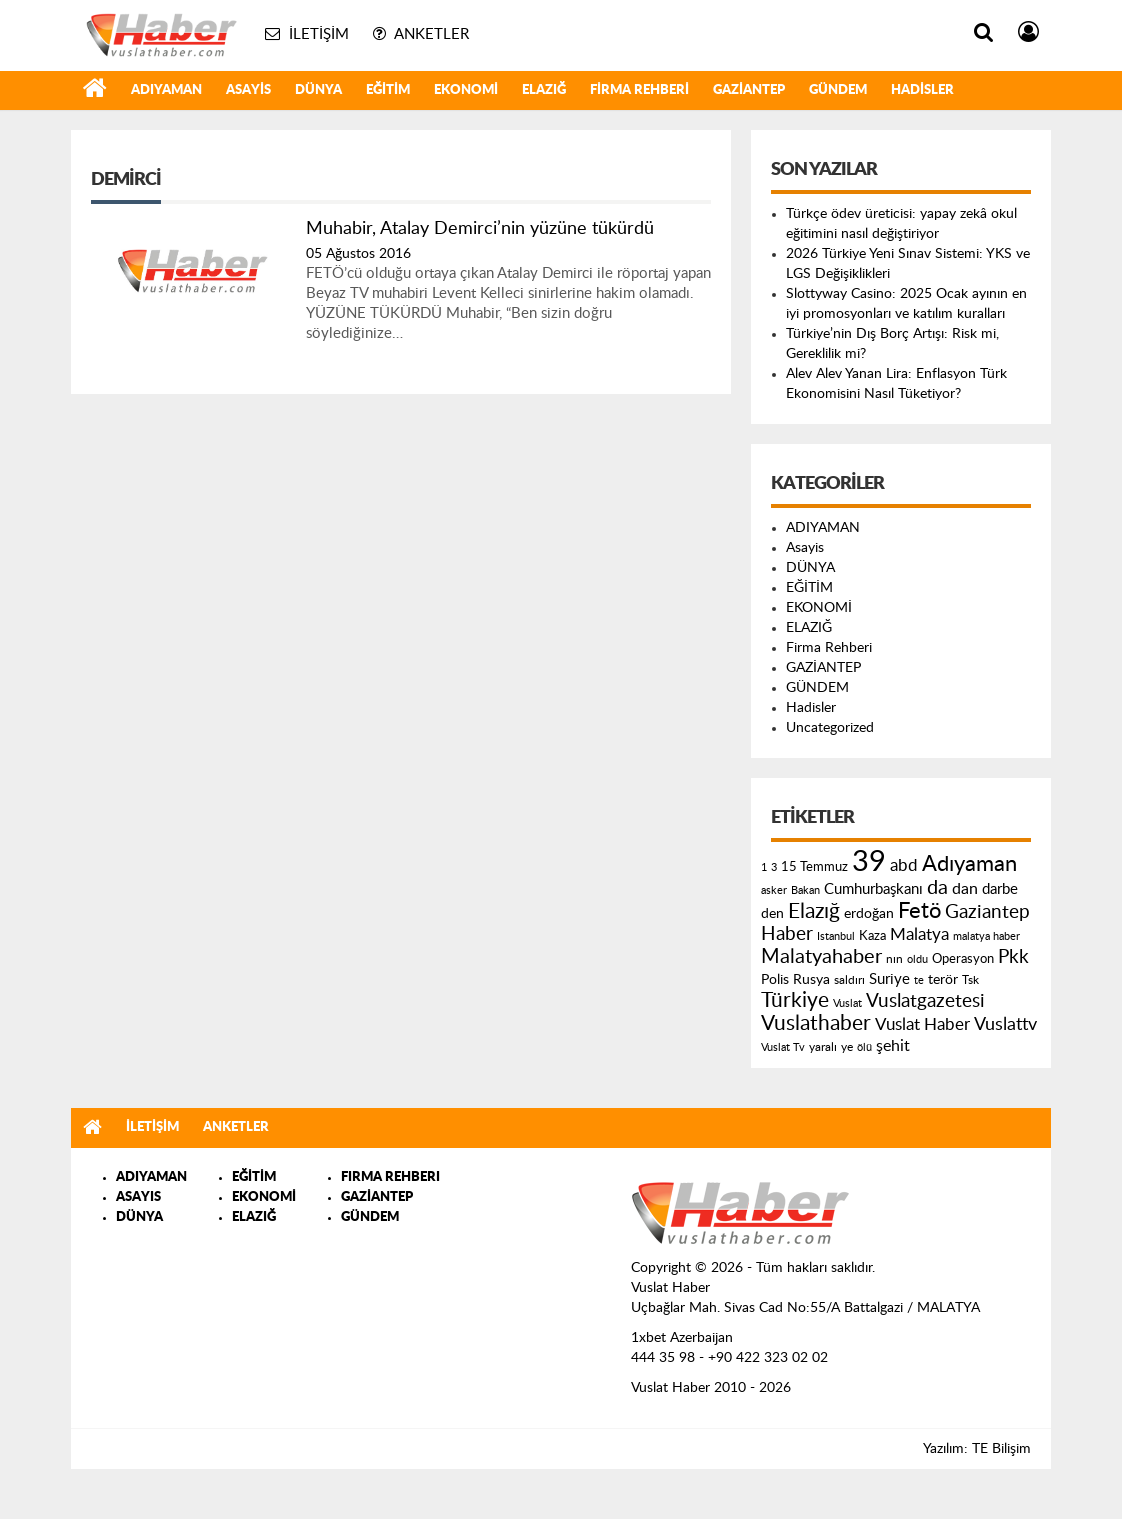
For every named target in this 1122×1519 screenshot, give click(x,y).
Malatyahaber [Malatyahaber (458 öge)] (821, 957)
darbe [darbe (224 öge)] (1000, 889)
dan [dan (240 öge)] (965, 889)
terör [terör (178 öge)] (943, 980)
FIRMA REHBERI (390, 1177)
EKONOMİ (466, 90)
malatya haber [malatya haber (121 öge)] (986, 936)
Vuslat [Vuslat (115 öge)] (847, 1003)
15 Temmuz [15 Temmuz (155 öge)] (814, 867)
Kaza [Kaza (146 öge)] (872, 936)
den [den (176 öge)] (772, 914)
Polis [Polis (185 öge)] (775, 980)
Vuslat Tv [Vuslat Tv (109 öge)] (783, 1047)
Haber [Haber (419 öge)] (787, 934)
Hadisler (922, 90)
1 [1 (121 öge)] (764, 867)
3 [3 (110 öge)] (774, 867)
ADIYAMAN (166, 90)
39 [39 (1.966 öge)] (869, 862)
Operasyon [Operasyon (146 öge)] (963, 959)
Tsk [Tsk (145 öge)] (970, 980)
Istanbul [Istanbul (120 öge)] (836, 936)
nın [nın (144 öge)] (894, 959)
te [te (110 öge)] (919, 980)
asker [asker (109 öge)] (774, 890)
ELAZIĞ (544, 90)
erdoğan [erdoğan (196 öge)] (869, 913)
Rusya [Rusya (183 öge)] (811, 980)
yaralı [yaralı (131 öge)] (823, 1047)
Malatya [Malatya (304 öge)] (919, 934)
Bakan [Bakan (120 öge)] (805, 890)
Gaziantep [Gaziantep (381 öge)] (987, 912)
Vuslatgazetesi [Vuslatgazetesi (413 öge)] (925, 1001)
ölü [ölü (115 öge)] (864, 1047)
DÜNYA (318, 90)
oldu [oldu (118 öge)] (917, 959)
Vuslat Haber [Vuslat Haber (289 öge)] (922, 1024)
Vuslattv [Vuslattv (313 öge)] (1005, 1024)
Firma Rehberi (639, 90)
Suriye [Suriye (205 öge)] (889, 979)
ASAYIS (138, 1197)
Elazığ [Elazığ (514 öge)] (814, 911)
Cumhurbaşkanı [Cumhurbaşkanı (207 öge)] (873, 889)
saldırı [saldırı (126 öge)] (849, 980)
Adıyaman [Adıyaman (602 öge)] (969, 864)
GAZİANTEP (749, 90)
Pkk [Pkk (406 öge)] (1013, 957)
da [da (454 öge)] (937, 888)
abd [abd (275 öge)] (904, 866)
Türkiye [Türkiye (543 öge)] (795, 1000)
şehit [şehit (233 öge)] (893, 1046)
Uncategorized (830, 728)
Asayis (248, 90)
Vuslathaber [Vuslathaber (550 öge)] (816, 1023)
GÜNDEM (838, 90)
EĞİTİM (388, 90)
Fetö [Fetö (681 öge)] (919, 911)
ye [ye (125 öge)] (847, 1047)
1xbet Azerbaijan (682, 1338)
